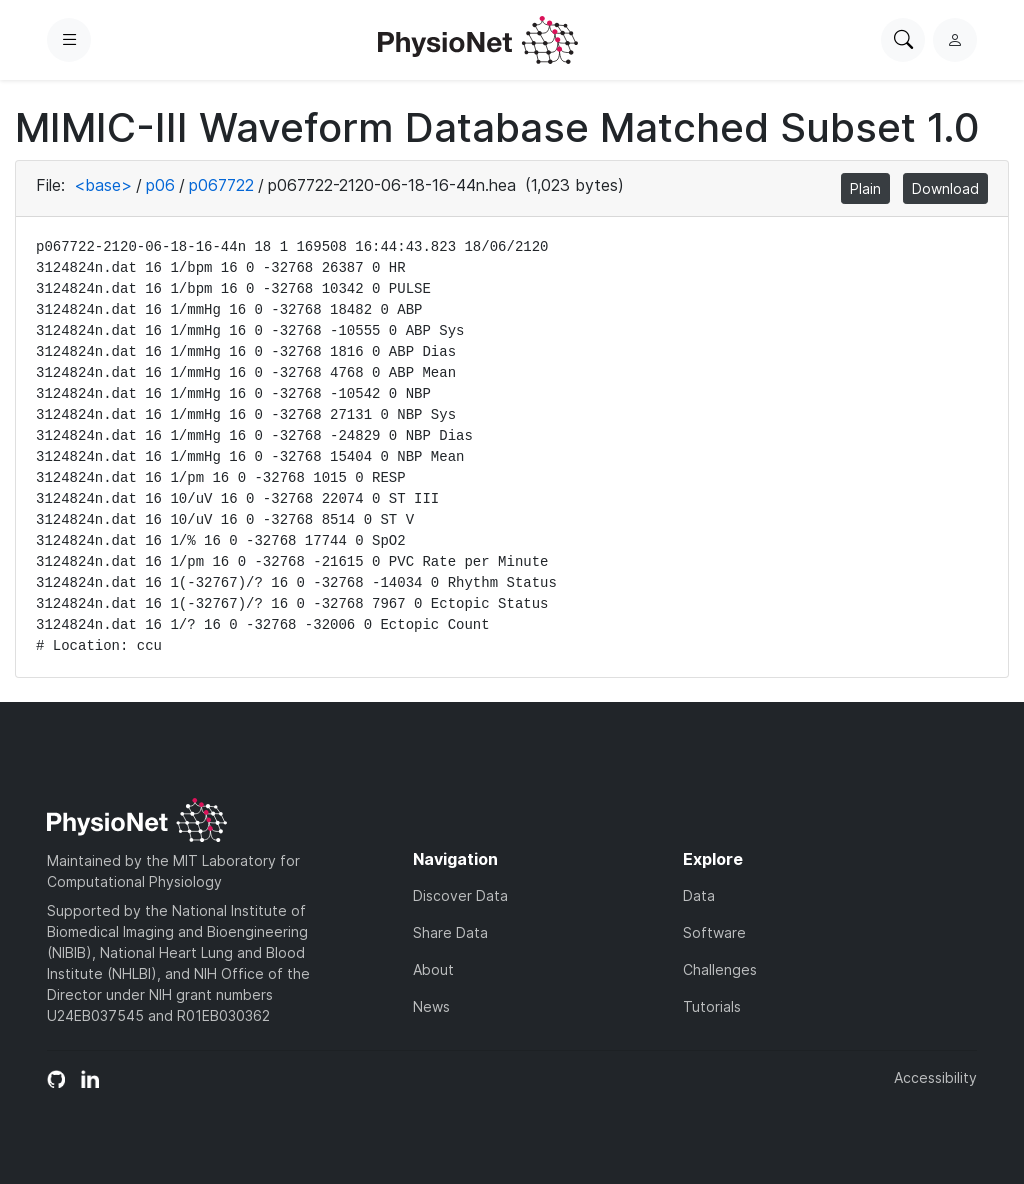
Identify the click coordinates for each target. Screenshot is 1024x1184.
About (433, 969)
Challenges (720, 969)
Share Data (450, 932)
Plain (865, 188)
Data (699, 895)
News (431, 1006)
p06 (160, 185)
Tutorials (712, 1006)
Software (714, 932)
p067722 (221, 185)
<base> (103, 185)
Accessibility (935, 1077)
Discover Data (460, 895)
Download (945, 188)
